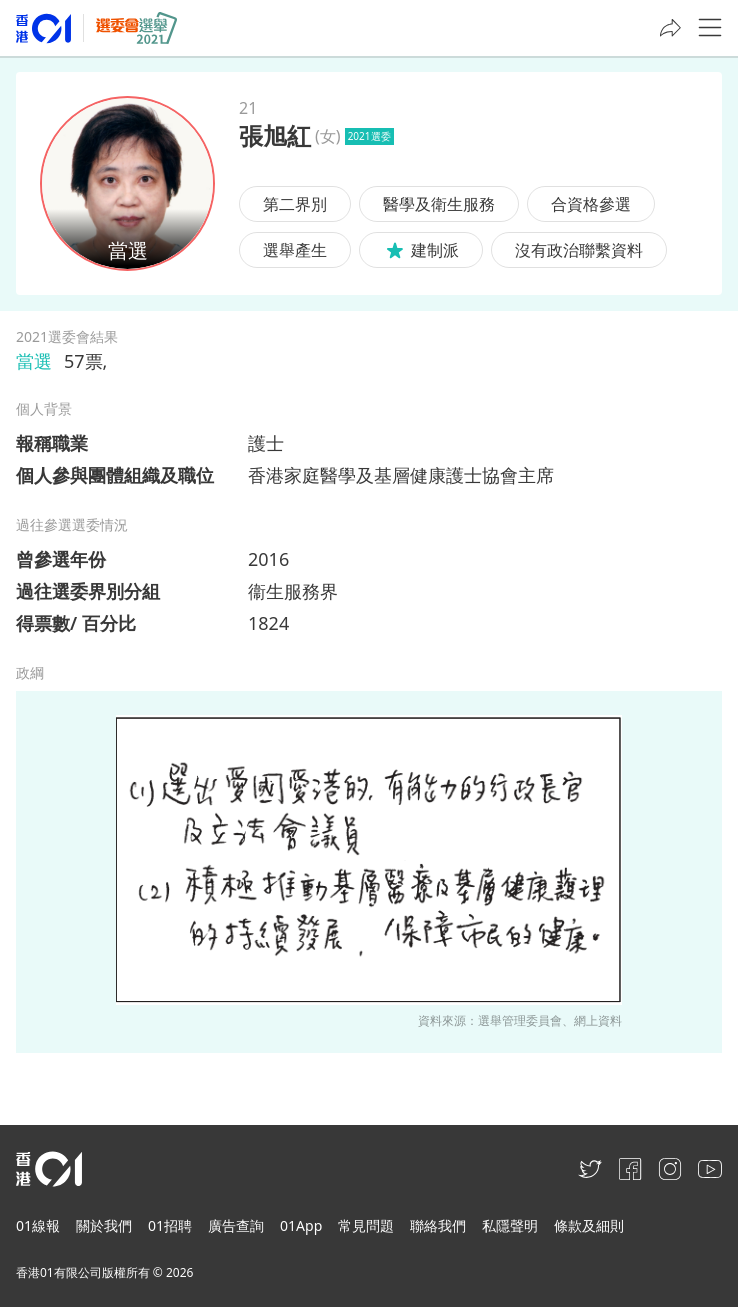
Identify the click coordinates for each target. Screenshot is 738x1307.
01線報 (38, 1225)
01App (301, 1225)
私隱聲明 (510, 1225)
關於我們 (104, 1225)
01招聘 (170, 1225)
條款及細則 (589, 1225)
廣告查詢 (236, 1225)
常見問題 (366, 1225)
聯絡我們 (438, 1225)
